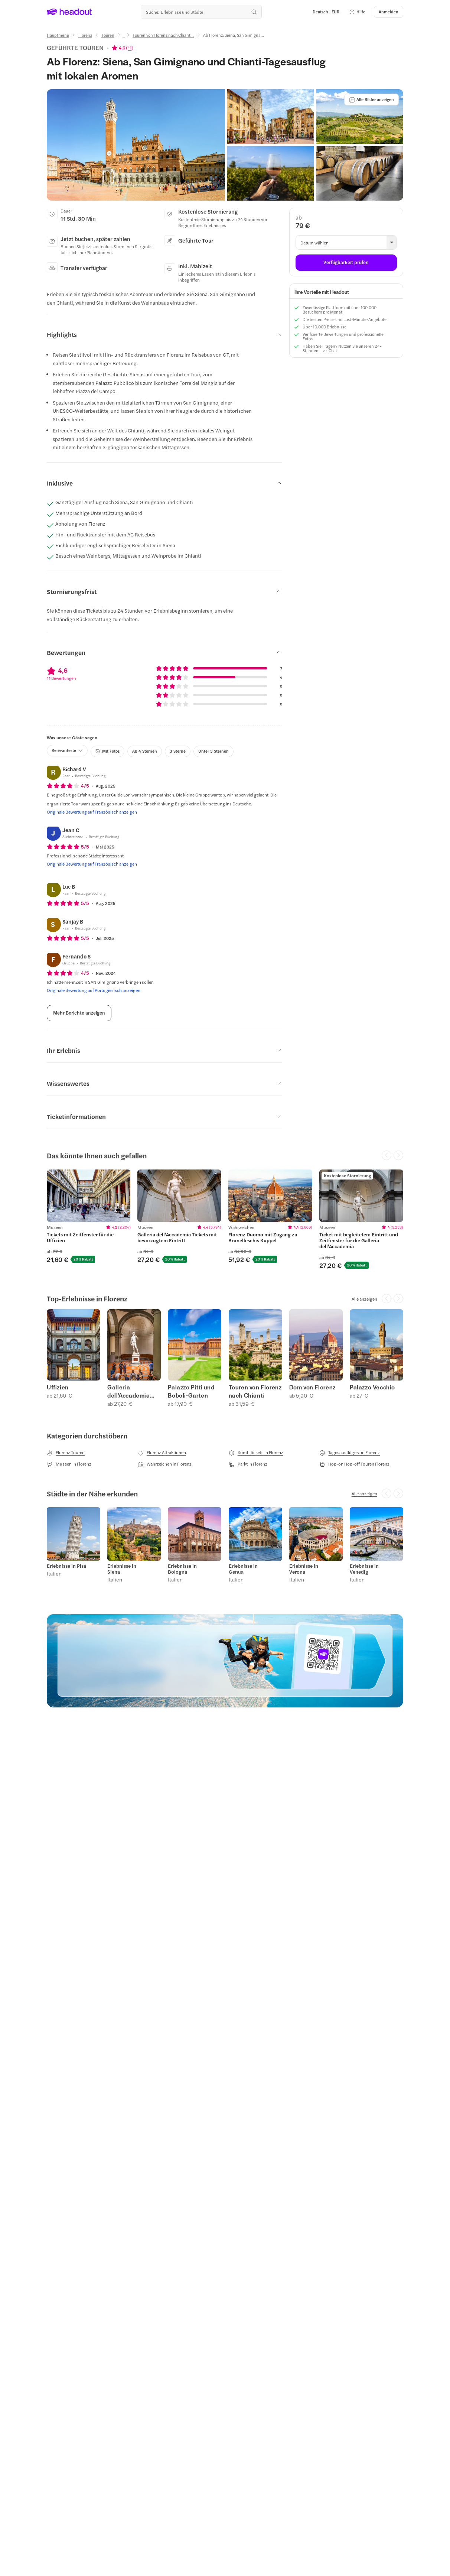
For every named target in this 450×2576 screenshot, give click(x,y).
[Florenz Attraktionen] (162, 1452)
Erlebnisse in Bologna (182, 1569)
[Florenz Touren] (66, 1452)
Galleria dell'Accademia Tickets (128, 1391)
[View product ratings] (122, 48)
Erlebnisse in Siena (121, 1569)
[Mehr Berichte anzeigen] (79, 1013)
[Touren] (107, 35)
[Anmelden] (388, 12)
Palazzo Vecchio (372, 1387)
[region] (225, 1219)
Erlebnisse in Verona (303, 1569)
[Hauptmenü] (58, 35)
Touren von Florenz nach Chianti (255, 1391)
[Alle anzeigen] (364, 1299)
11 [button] (129, 48)
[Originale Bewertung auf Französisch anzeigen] (92, 812)
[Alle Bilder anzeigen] (371, 100)
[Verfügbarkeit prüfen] (346, 262)
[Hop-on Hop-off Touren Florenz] (354, 1464)
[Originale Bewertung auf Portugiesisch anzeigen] (93, 990)
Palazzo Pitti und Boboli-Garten (191, 1391)
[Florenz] (85, 35)
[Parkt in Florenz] (248, 1464)
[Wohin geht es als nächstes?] (201, 12)
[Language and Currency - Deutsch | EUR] (326, 12)
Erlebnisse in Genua (243, 1569)
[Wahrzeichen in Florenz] (165, 1464)
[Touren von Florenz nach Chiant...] (163, 35)
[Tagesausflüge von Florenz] (349, 1452)
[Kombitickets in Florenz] (256, 1452)
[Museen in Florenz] (69, 1464)
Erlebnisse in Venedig (364, 1569)
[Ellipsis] (123, 37)
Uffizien (58, 1387)
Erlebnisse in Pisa (66, 1566)
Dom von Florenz (312, 1387)
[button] (357, 12)
